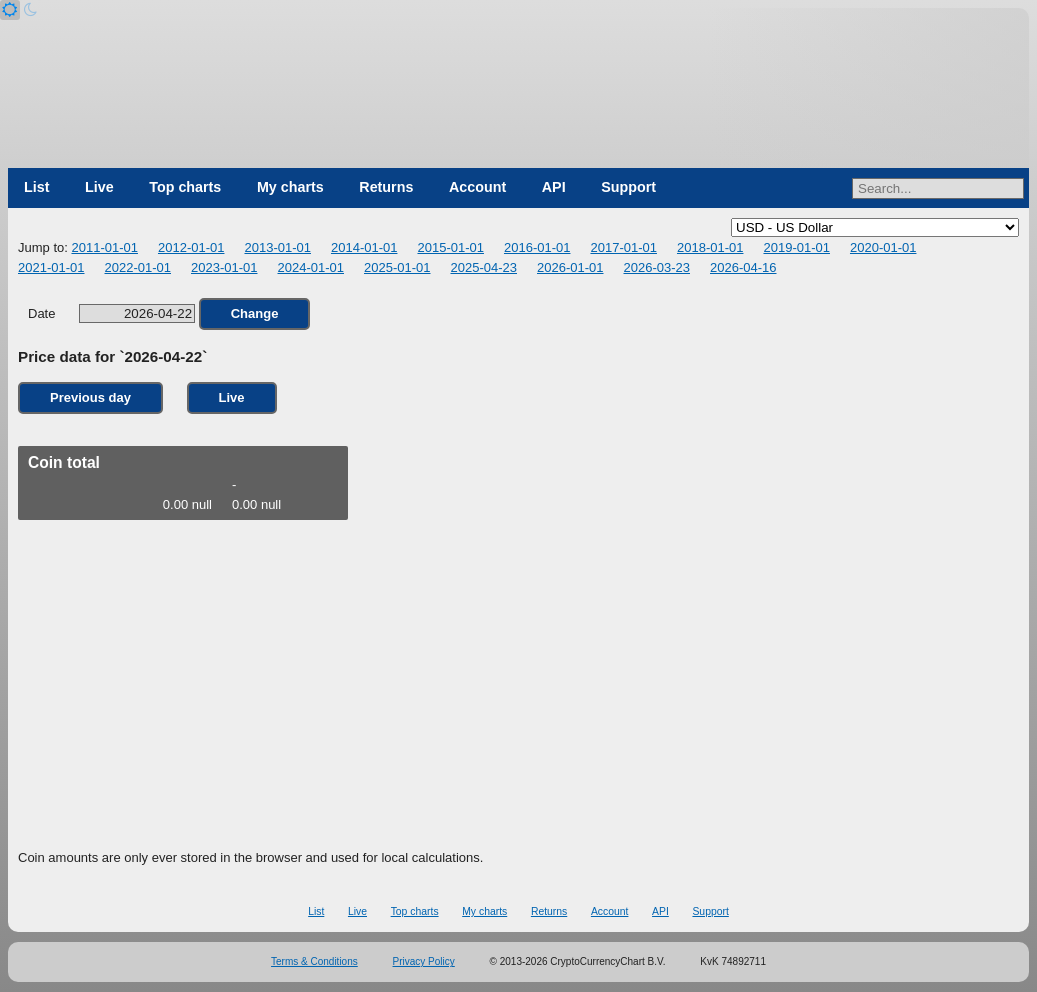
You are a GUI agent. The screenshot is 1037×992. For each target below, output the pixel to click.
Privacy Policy (424, 961)
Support (628, 187)
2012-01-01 (191, 247)
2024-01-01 (311, 267)
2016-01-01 (537, 247)
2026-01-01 (570, 267)
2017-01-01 (623, 247)
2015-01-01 (450, 247)
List (36, 187)
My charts (290, 187)
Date (111, 313)
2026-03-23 (657, 267)
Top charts (185, 187)
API (554, 187)
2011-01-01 (104, 247)
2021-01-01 (51, 267)
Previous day (90, 397)
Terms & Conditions (314, 961)
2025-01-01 (397, 267)
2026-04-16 (743, 267)
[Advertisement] (518, 695)
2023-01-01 (224, 267)
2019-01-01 (796, 247)
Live (99, 187)
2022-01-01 (138, 267)
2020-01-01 (883, 247)
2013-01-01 (277, 247)
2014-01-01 (364, 247)
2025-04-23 (484, 267)
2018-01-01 (710, 247)
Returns (386, 187)
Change (255, 313)
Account (477, 187)
